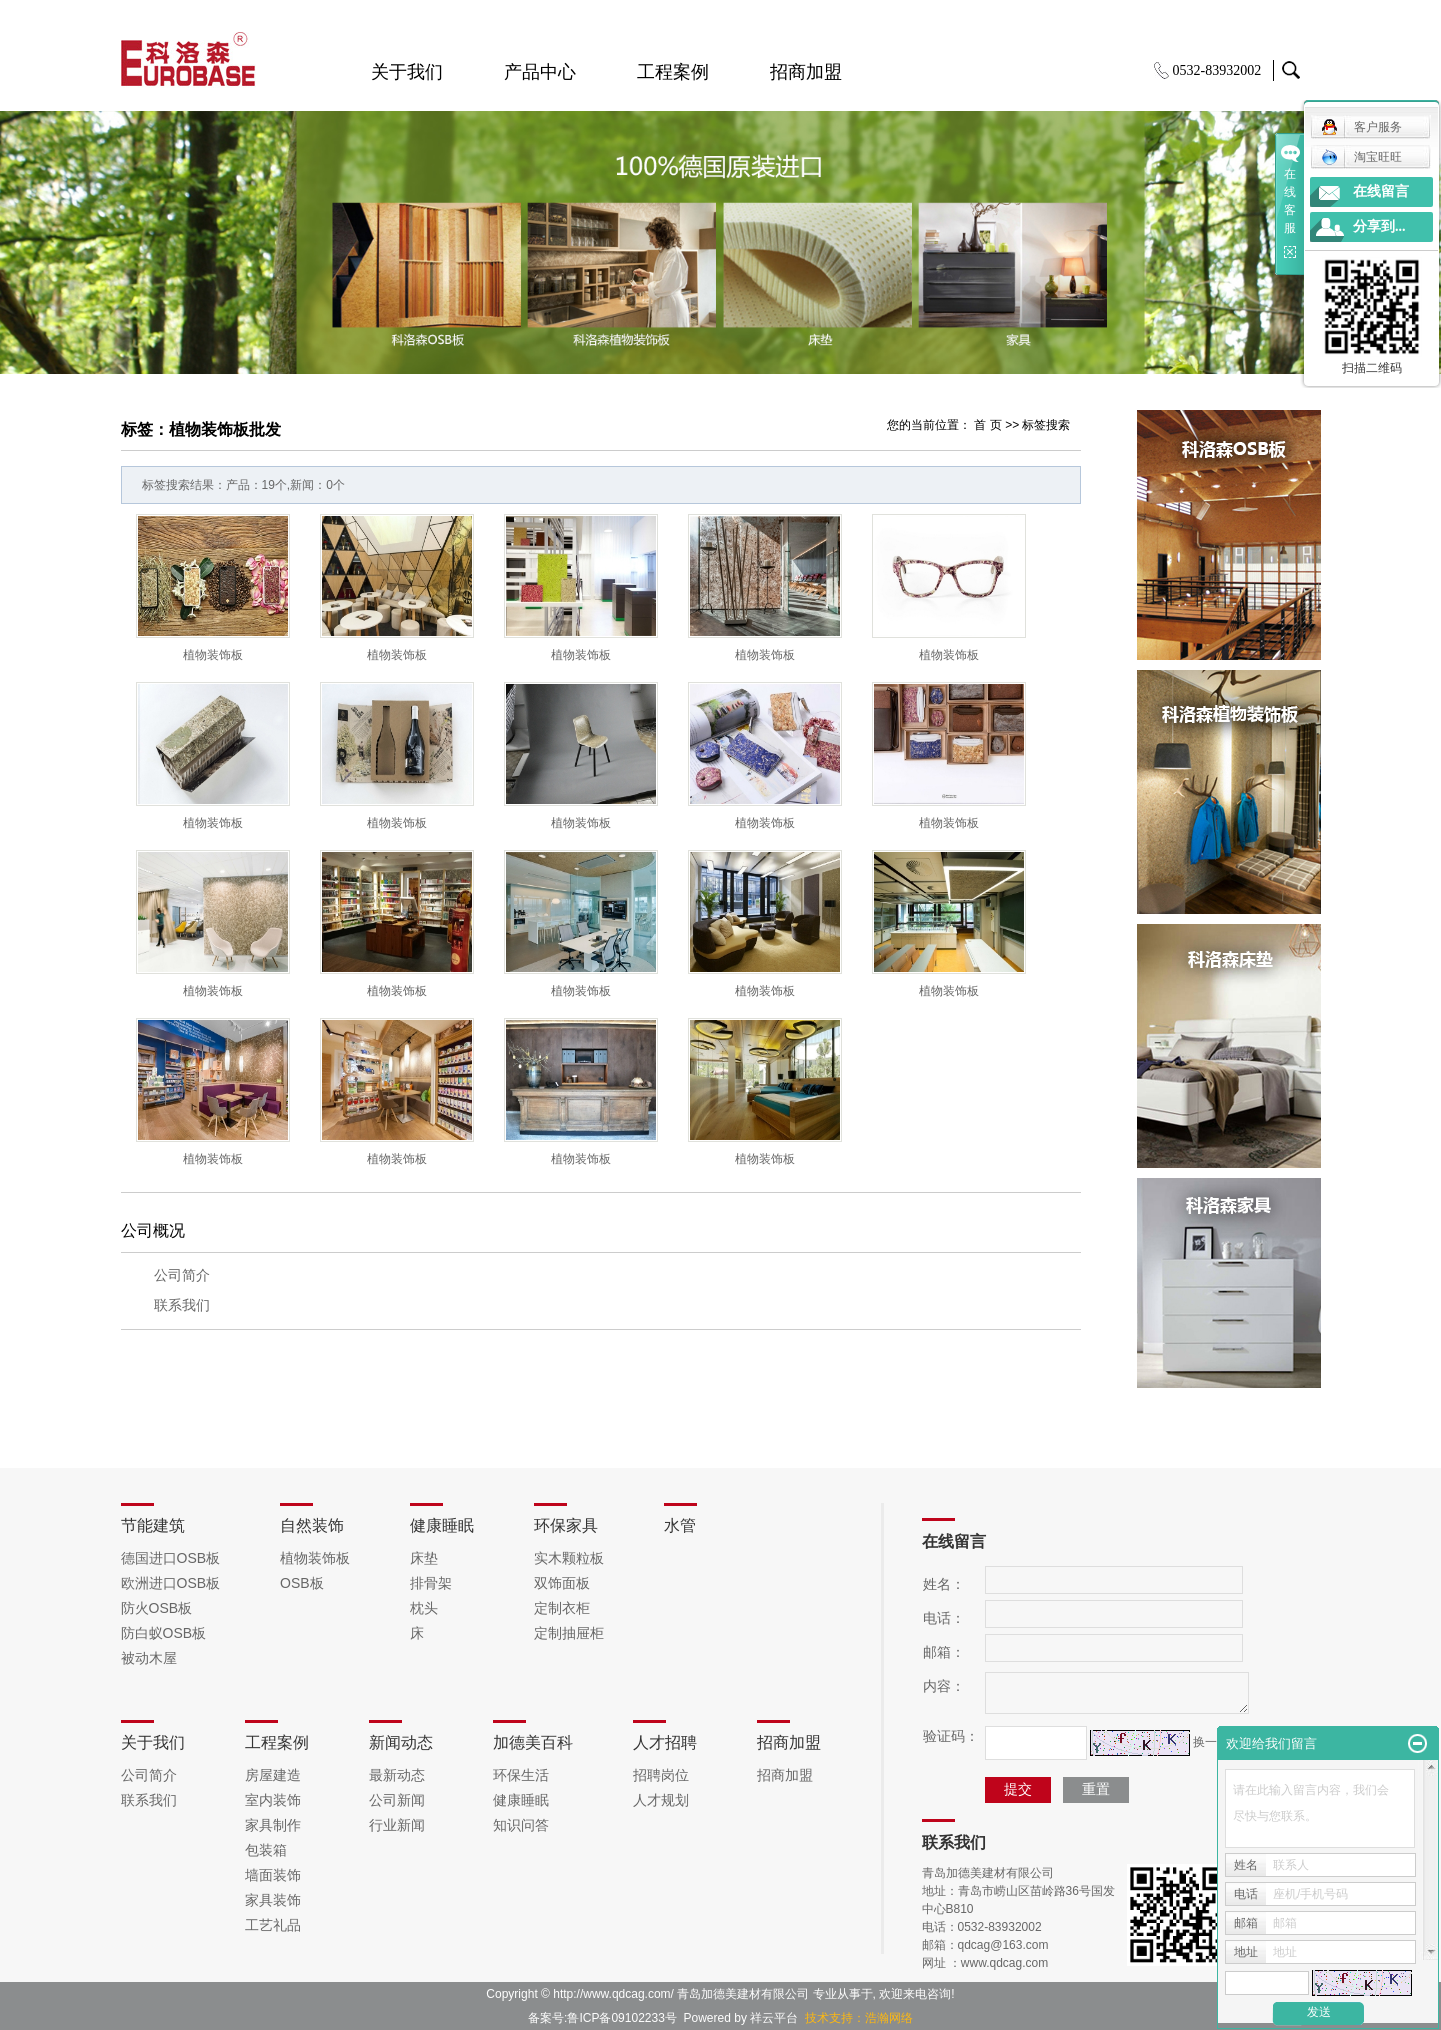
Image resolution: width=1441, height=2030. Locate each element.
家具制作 (273, 1825)
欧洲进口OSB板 (171, 1583)
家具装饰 (273, 1900)
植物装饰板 (213, 655)
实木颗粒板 (569, 1558)
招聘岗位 (661, 1775)
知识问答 (521, 1825)
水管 (680, 1525)
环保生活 (521, 1775)
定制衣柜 (562, 1608)
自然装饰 (312, 1525)
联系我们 (182, 1305)
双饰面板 (562, 1583)
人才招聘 (665, 1742)
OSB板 (302, 1583)
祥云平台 (774, 2018)
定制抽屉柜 (569, 1633)
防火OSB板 (157, 1608)
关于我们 (407, 72)
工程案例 (673, 72)
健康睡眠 (442, 1525)
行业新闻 (397, 1825)
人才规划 (661, 1800)
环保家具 (566, 1525)
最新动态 (397, 1775)
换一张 (1211, 1742)
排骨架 (431, 1583)
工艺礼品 (273, 1925)
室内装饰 (273, 1800)
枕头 (424, 1608)
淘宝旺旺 (1361, 157)
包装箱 (266, 1850)
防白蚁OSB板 (164, 1633)
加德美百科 (533, 1742)
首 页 (987, 425)
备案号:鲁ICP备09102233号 (602, 2018)
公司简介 (182, 1275)
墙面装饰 (273, 1875)
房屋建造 (273, 1775)
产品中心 (540, 72)
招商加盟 (806, 72)
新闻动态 (401, 1742)
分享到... (1379, 226)
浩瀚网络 (889, 2018)
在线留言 (1381, 191)
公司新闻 (397, 1800)
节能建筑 (153, 1525)
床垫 (424, 1558)
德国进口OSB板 (171, 1558)
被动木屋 (149, 1658)
